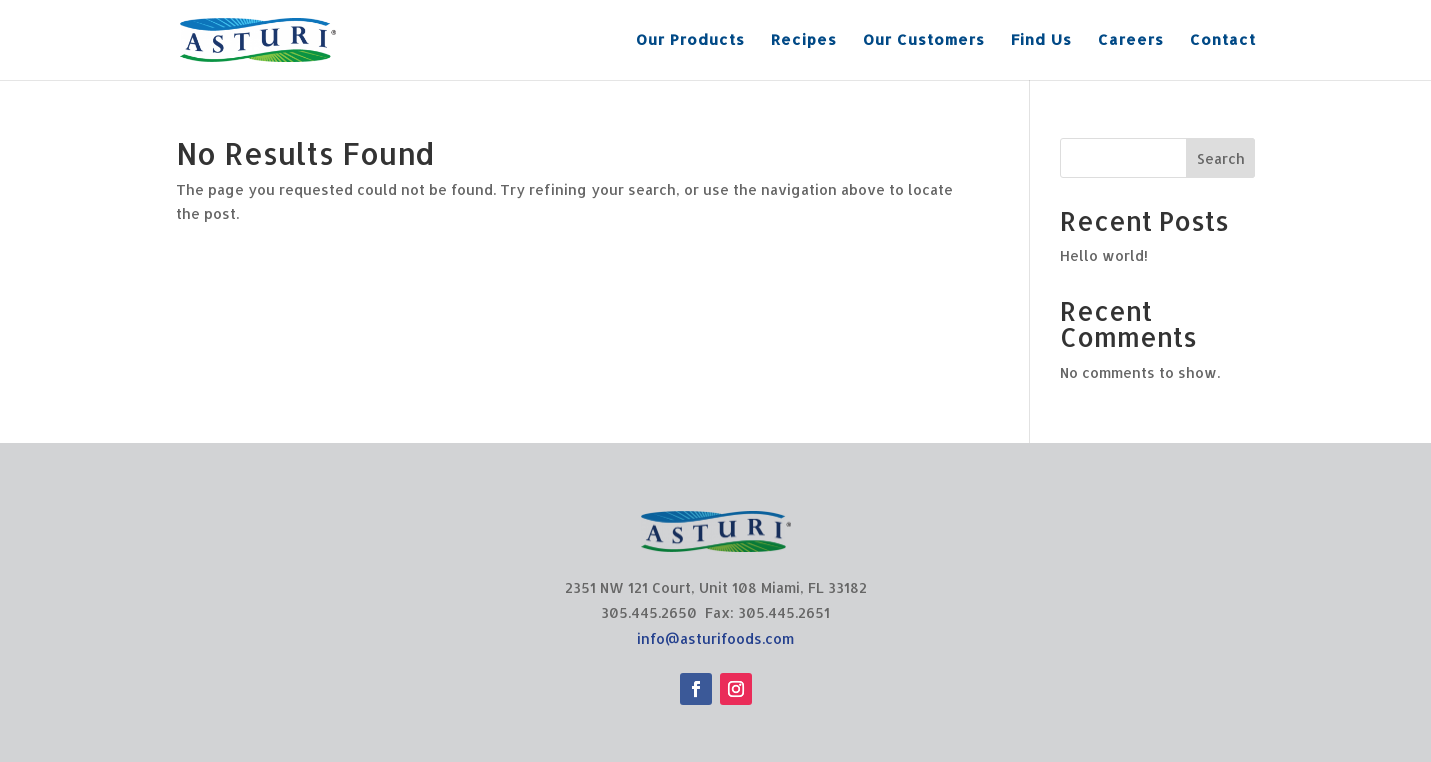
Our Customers (924, 41)
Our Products (690, 41)
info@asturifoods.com (715, 638)
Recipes (804, 41)
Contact (1223, 41)
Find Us (1041, 41)
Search (1221, 158)
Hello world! (1104, 255)
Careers (1131, 41)
